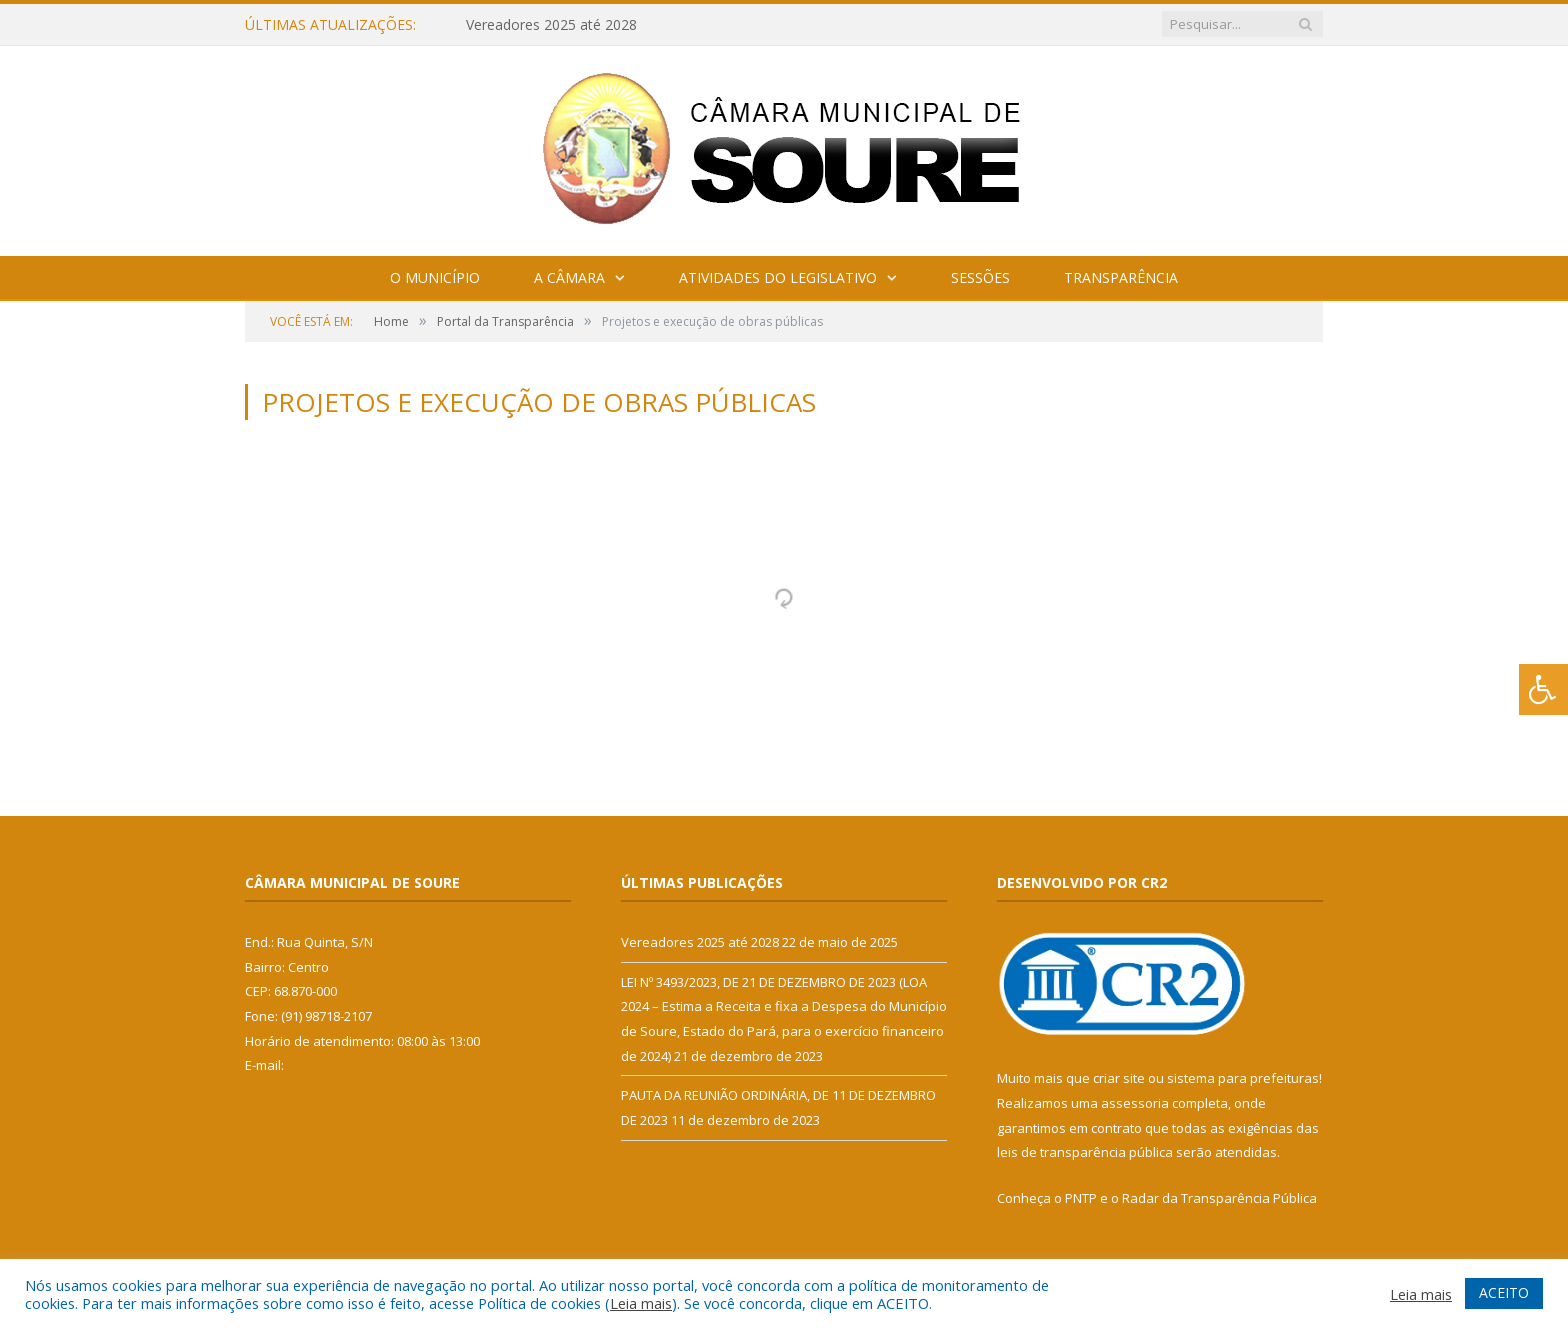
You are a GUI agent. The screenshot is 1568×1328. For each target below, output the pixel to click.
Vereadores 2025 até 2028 (551, 25)
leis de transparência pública (1085, 1152)
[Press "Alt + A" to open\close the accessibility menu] (1543, 689)
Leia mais (641, 1303)
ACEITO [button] (1504, 1292)
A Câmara (569, 277)
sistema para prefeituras (1243, 1078)
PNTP (1081, 1198)
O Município (435, 277)
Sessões (980, 277)
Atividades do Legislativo (778, 277)
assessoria (1135, 1103)
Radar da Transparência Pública (1219, 1198)
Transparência (1121, 277)
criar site (1119, 1078)
